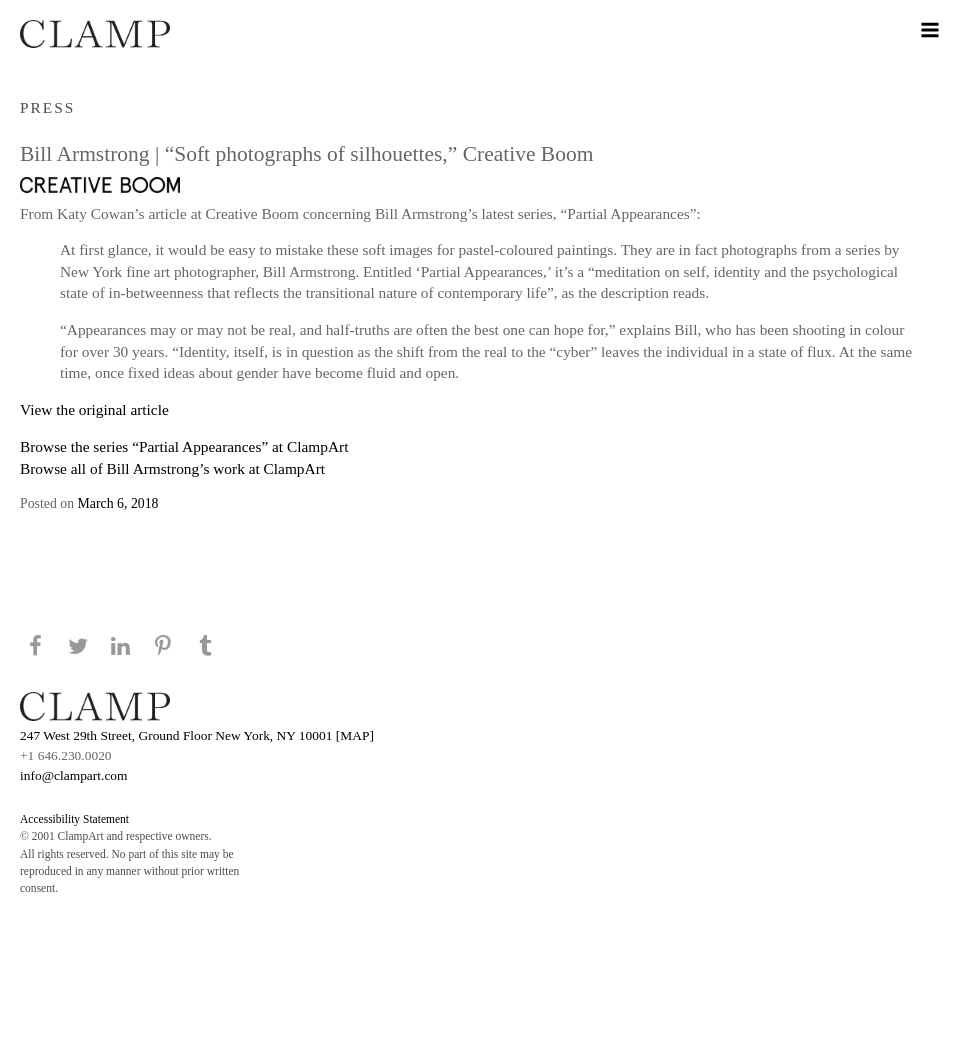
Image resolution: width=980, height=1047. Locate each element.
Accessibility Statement (74, 819)
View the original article (94, 409)
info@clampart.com (74, 775)
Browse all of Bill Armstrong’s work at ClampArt (172, 468)
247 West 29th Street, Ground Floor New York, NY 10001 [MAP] (197, 735)
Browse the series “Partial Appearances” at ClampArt (184, 446)
